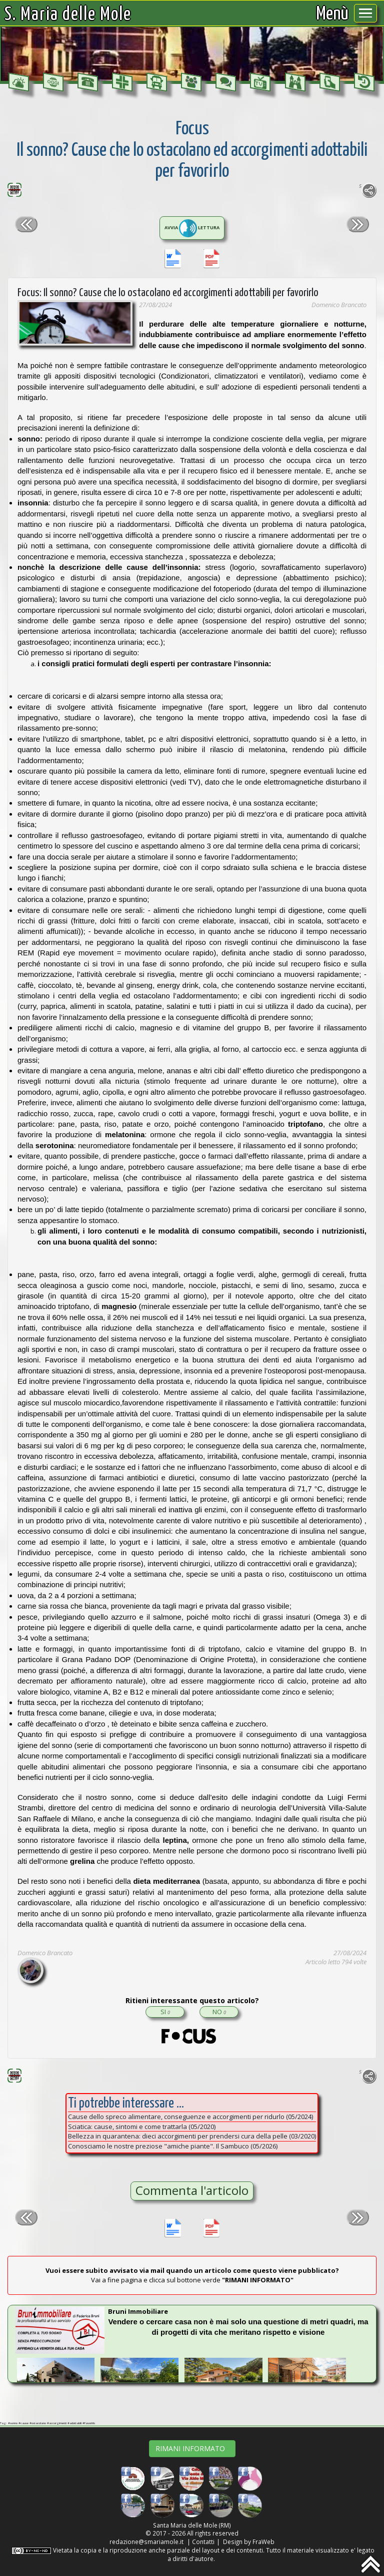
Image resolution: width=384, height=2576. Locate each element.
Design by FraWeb (248, 2542)
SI (165, 2011)
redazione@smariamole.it (147, 2542)
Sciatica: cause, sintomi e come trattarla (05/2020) (142, 2126)
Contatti (203, 2542)
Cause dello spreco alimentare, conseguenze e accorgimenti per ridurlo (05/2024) (190, 2116)
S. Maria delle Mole (68, 14)
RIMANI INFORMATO (192, 2448)
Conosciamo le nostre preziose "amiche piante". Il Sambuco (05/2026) (173, 2146)
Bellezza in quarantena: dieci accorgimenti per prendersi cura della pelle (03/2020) (192, 2136)
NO (219, 2011)
